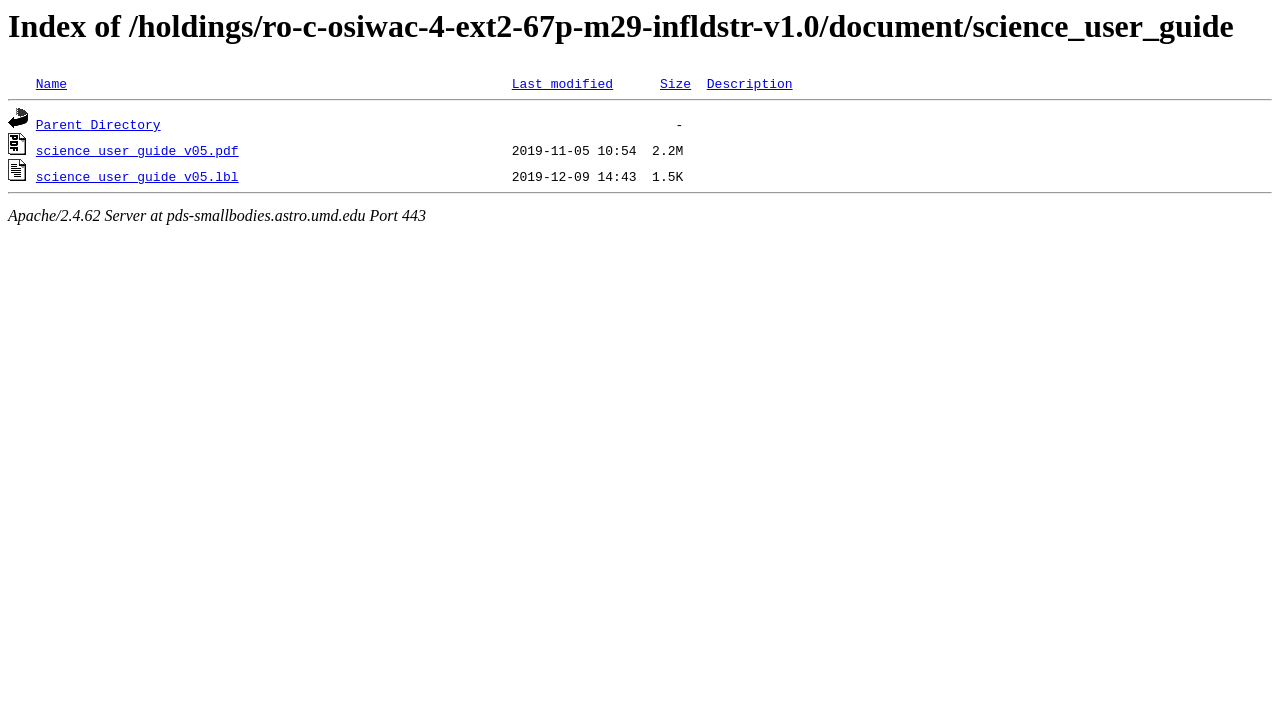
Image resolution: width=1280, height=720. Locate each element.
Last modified (562, 83)
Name (51, 83)
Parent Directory (98, 124)
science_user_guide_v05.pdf (137, 150)
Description (750, 83)
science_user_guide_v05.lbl (137, 176)
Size (675, 83)
